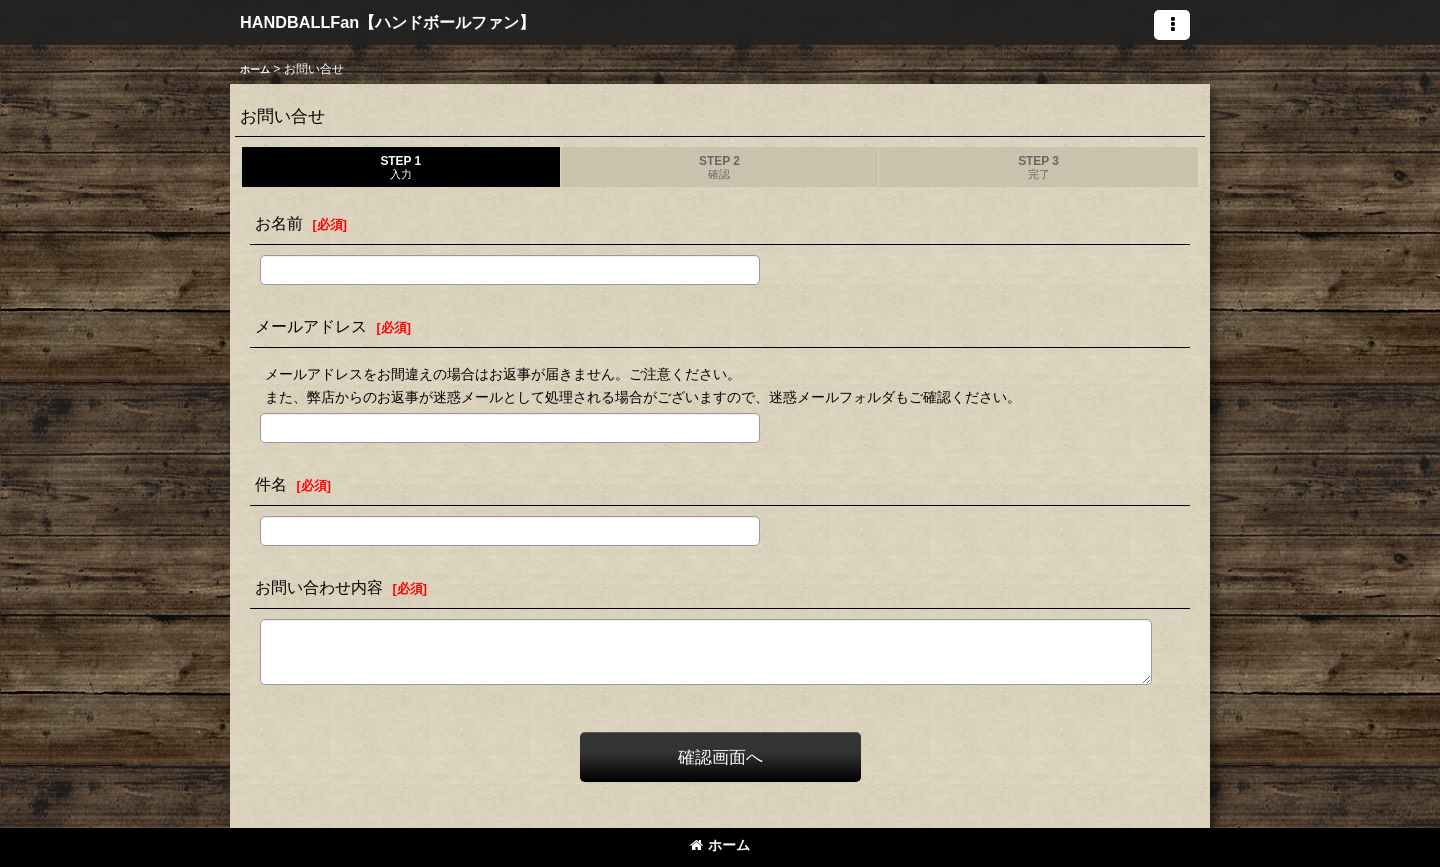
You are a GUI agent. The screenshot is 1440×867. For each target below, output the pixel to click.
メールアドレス (311, 326)
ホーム (720, 845)
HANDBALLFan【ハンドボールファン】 (387, 22)
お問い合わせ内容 (319, 587)
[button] (1172, 25)
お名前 (279, 223)
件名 (271, 484)
